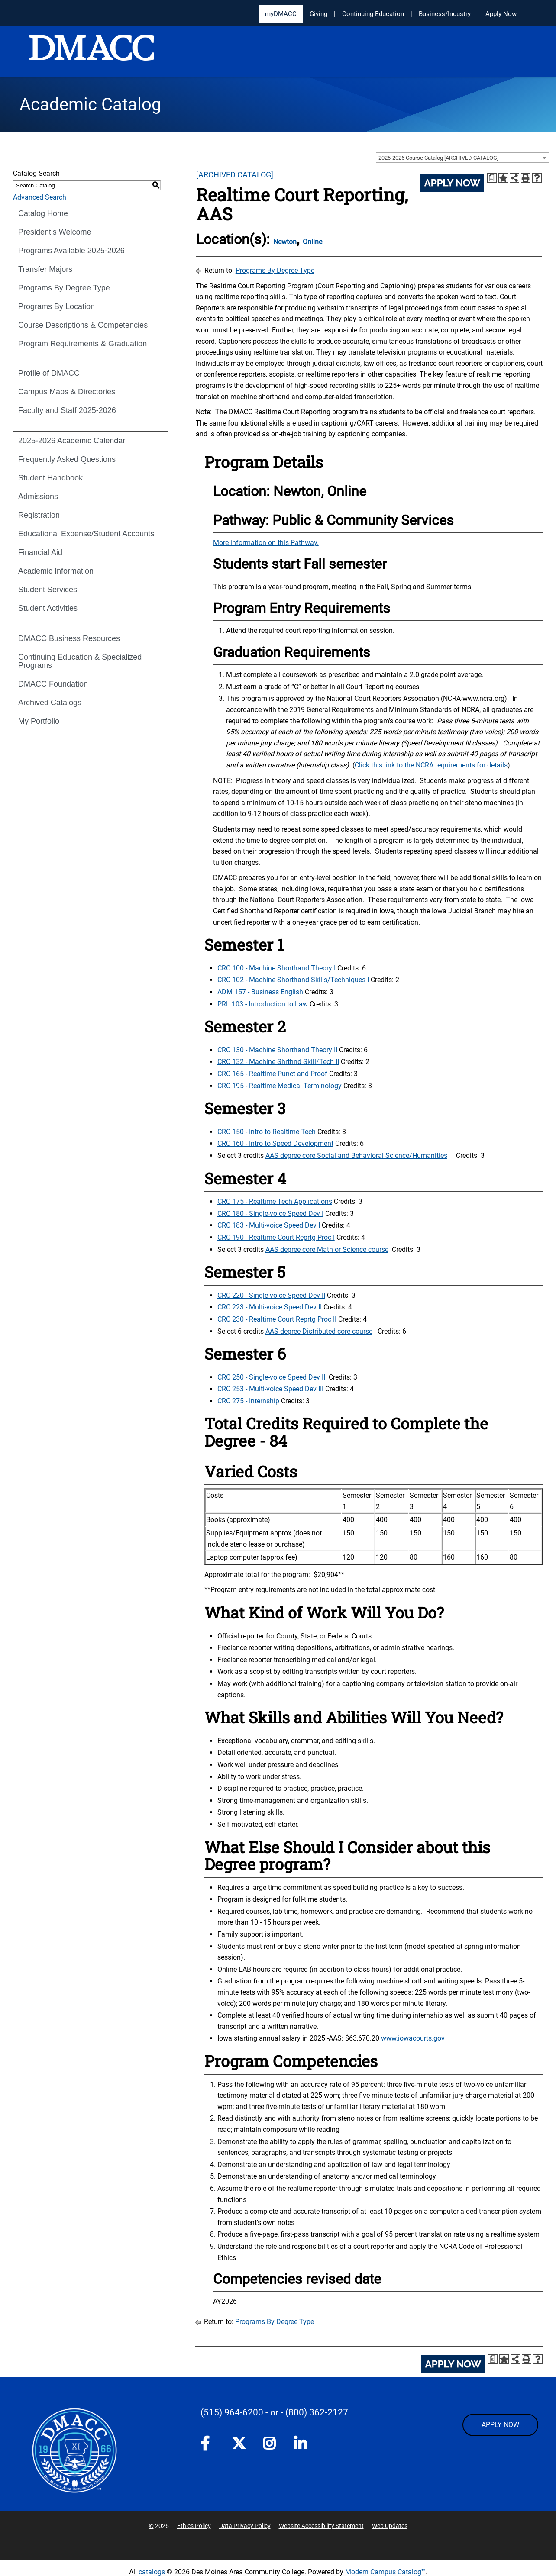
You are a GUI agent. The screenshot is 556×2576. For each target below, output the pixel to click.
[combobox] (462, 157)
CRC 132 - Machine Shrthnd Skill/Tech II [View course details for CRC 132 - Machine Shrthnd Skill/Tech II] (278, 1061)
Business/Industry (445, 14)
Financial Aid (40, 552)
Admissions (38, 496)
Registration (39, 515)
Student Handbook (50, 478)
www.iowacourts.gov (413, 2038)
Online (312, 242)
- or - (274, 2412)
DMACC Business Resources (69, 638)
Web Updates (389, 2525)
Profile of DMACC (49, 373)
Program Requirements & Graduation (82, 343)
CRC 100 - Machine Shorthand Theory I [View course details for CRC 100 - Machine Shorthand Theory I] (276, 968)
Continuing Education (373, 14)
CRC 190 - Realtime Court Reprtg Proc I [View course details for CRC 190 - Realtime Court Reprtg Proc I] (276, 1237)
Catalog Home (43, 213)
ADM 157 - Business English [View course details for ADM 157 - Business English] (260, 992)
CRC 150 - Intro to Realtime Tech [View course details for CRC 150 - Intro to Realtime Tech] (266, 1132)
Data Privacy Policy (245, 2525)
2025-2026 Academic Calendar (71, 440)
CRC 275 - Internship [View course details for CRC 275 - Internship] (248, 1401)
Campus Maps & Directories (66, 391)
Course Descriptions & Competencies (83, 325)
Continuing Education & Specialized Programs (80, 661)
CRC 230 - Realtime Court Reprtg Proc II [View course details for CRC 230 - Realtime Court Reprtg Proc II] (276, 1319)
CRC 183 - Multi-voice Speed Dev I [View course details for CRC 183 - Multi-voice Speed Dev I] (268, 1225)
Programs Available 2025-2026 (71, 250)
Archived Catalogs (49, 702)
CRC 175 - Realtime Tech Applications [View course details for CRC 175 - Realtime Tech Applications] (274, 1201)
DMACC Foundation (53, 684)
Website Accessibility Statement (321, 2525)
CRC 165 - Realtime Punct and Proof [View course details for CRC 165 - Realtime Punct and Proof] (272, 1074)
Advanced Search (39, 197)
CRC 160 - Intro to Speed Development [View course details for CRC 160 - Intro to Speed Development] (275, 1143)
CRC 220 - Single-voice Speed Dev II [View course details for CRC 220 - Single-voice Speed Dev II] (271, 1295)
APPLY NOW (500, 2425)
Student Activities (48, 608)
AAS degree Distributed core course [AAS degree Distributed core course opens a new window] (318, 1331)
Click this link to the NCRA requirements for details (431, 765)
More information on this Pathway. (266, 542)
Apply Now (501, 14)
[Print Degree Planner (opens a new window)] (492, 178)
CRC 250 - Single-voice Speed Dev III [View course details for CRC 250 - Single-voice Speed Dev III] (272, 1377)
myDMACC (281, 14)
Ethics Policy (194, 2525)
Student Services (47, 589)
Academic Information (56, 571)
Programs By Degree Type (64, 288)
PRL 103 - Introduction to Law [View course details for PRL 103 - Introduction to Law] (262, 1004)
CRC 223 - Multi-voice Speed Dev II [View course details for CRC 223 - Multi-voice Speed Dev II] (269, 1307)
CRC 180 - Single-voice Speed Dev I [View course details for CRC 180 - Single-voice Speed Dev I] (270, 1213)
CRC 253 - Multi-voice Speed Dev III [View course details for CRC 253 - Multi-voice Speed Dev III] (270, 1389)
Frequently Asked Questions (67, 459)
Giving (318, 14)
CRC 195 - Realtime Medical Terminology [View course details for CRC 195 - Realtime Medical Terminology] (279, 1086)
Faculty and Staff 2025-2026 (67, 410)
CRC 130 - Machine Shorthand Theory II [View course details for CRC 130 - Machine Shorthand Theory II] (277, 1050)
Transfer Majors (45, 269)
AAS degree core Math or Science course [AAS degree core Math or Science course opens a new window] (326, 1249)
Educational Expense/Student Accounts (86, 533)
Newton (285, 242)
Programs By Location (56, 306)
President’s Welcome (54, 232)
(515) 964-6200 (231, 2412)
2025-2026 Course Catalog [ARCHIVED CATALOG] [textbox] (438, 158)
